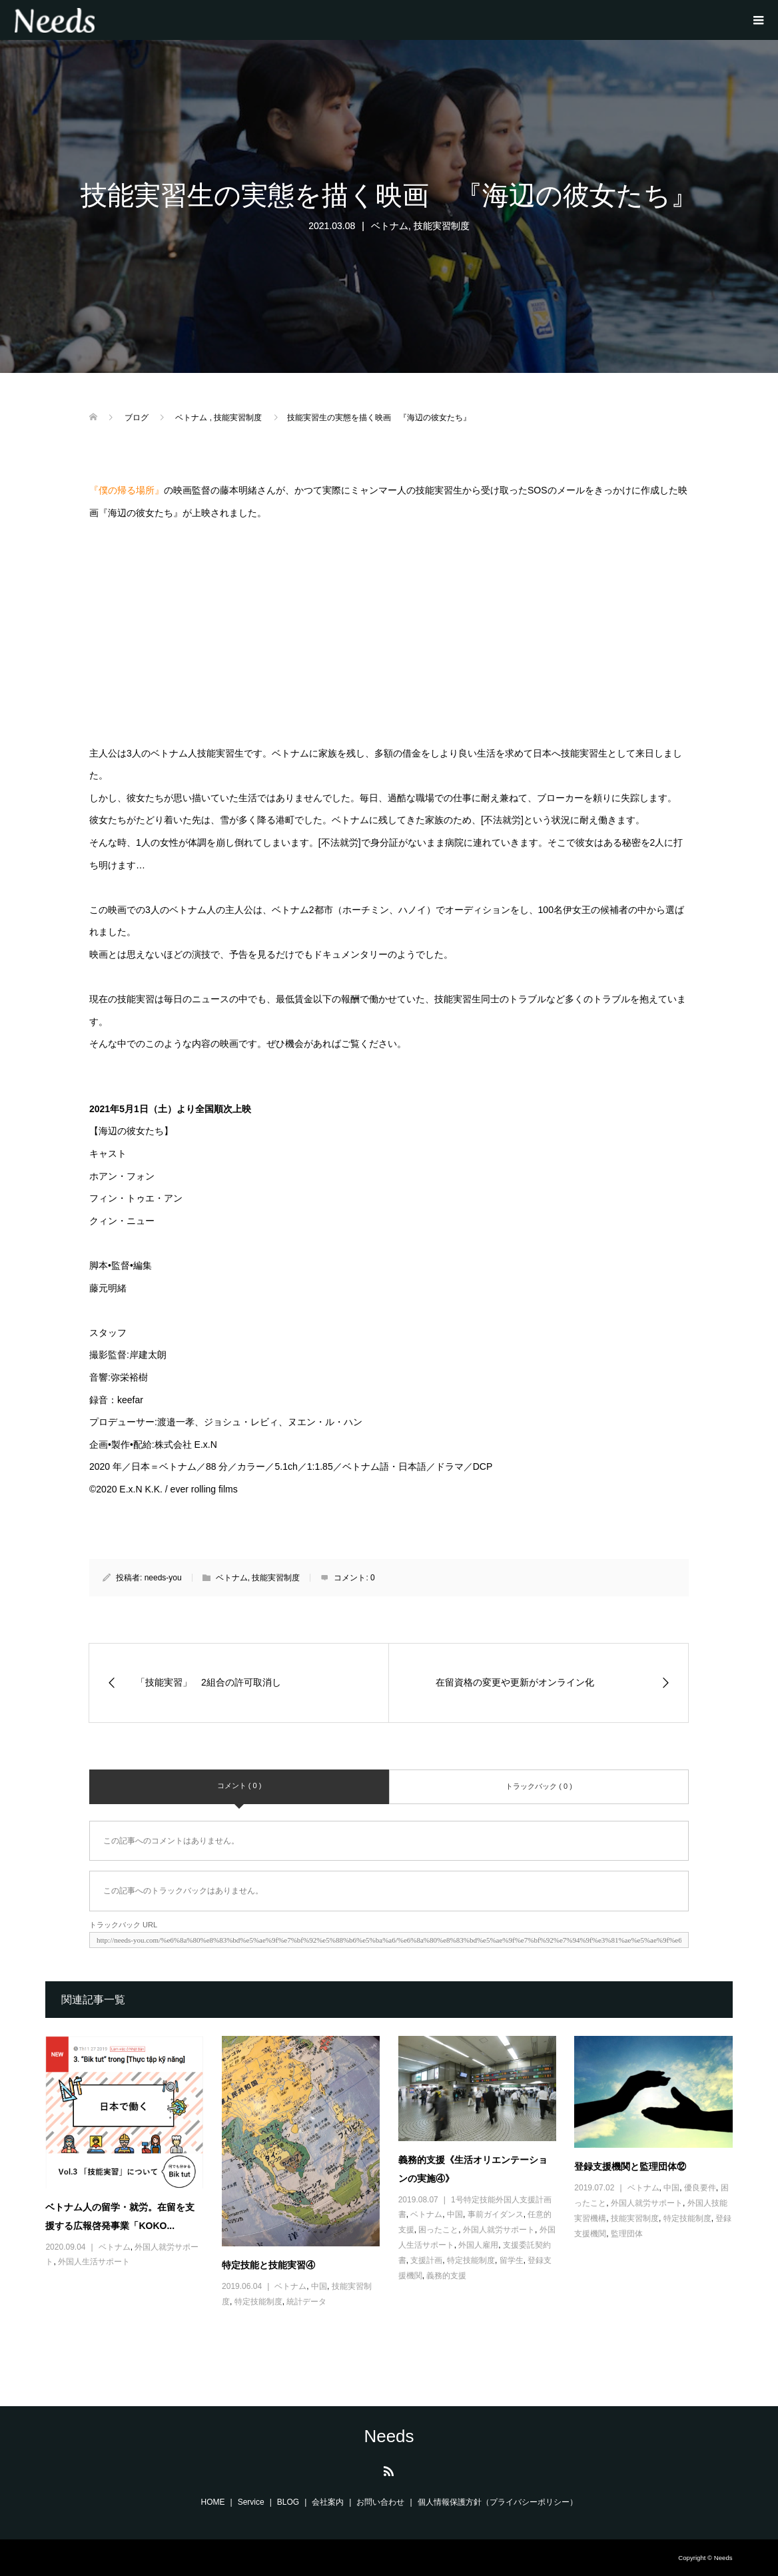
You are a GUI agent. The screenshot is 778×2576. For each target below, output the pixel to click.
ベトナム (389, 225)
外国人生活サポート (94, 2261)
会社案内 (328, 2502)
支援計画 (426, 2260)
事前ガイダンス (496, 2214)
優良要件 (700, 2187)
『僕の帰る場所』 (126, 490)
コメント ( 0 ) (239, 1785)
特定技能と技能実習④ (268, 2265)
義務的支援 (446, 2275)
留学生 (512, 2260)
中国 (319, 2286)
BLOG (288, 2502)
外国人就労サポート (499, 2229)
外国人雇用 (478, 2245)
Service (251, 2502)
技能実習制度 (442, 225)
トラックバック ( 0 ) (539, 1786)
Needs (389, 2436)
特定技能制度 (258, 2301)
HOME (213, 2502)
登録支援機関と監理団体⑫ (630, 2166)
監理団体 (627, 2233)
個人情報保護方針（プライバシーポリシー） (498, 2502)
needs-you (163, 1577)
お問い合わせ (380, 2502)
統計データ (306, 2301)
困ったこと (438, 2229)
